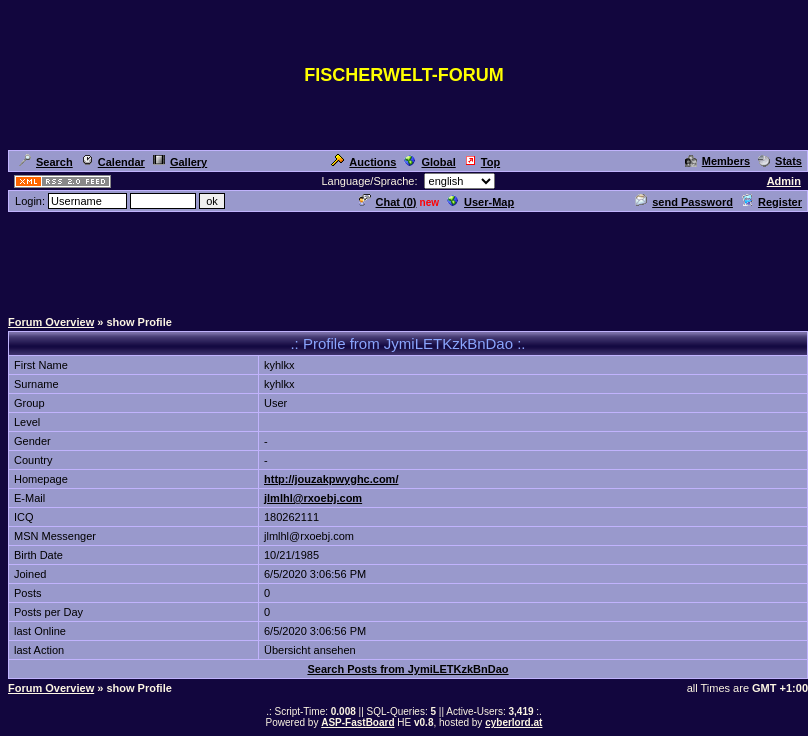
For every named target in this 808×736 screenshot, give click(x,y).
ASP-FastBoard (357, 722)
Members (717, 161)
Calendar (113, 162)
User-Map (480, 202)
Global (429, 162)
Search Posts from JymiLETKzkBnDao (407, 669)
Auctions (363, 162)
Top (482, 162)
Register (771, 202)
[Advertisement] (404, 259)
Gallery (180, 162)
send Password (684, 202)
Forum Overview (51, 322)
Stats (780, 161)
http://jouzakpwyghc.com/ (331, 479)
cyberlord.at (513, 722)
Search (46, 162)
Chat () (388, 202)
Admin (784, 181)
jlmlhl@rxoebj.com (313, 498)
